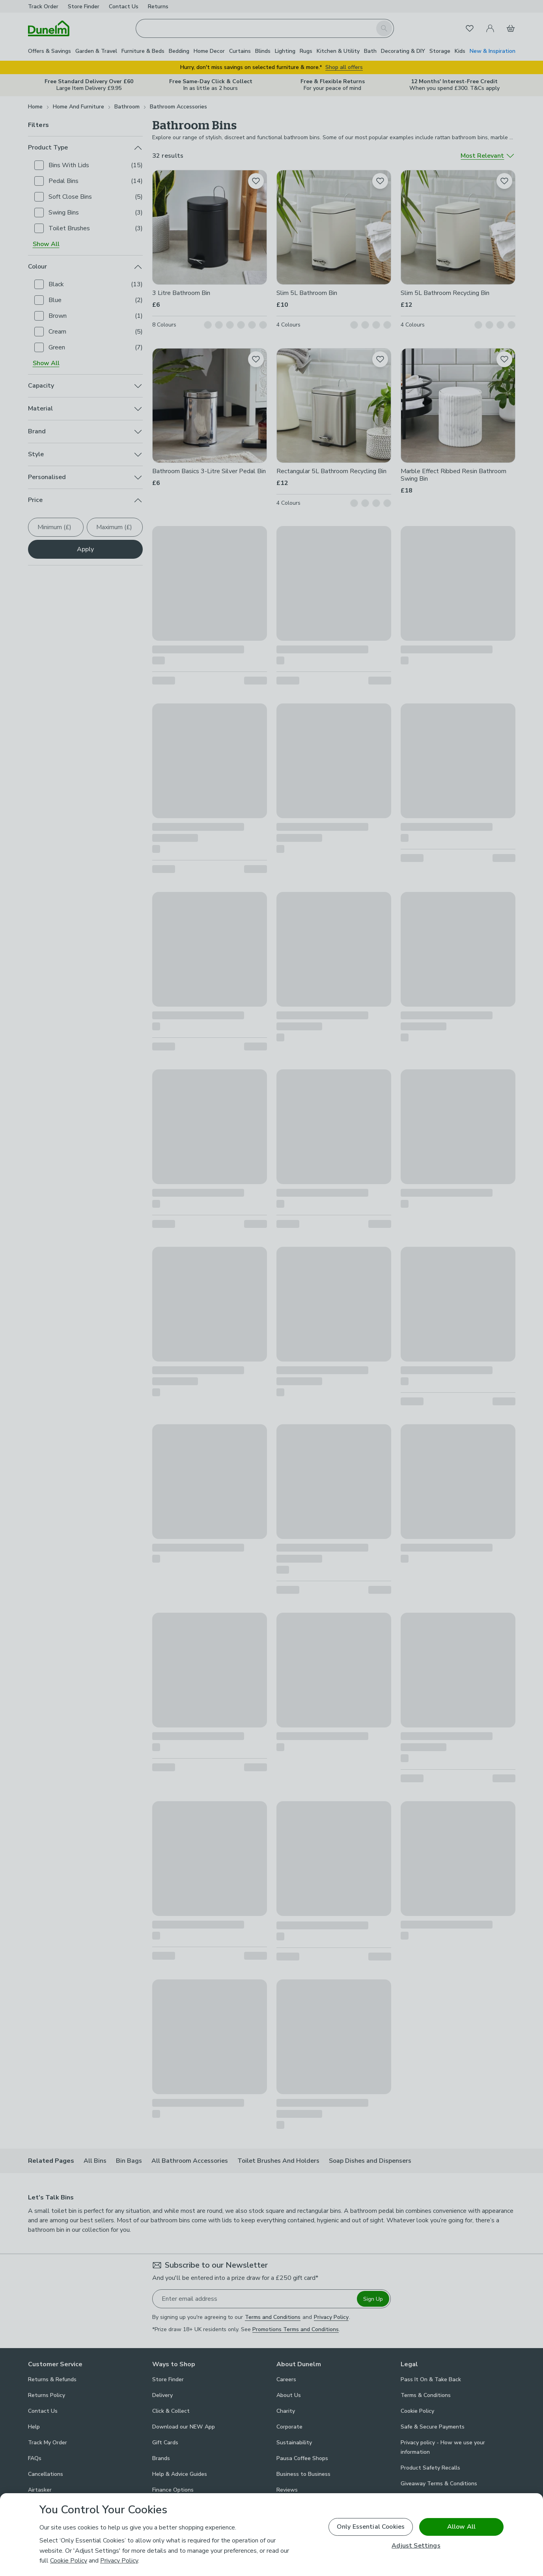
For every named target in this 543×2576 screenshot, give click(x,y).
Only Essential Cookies (371, 2526)
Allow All (461, 2526)
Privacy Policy (119, 2560)
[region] (271, 2534)
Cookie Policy (68, 2560)
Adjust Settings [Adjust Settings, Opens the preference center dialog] (416, 2546)
